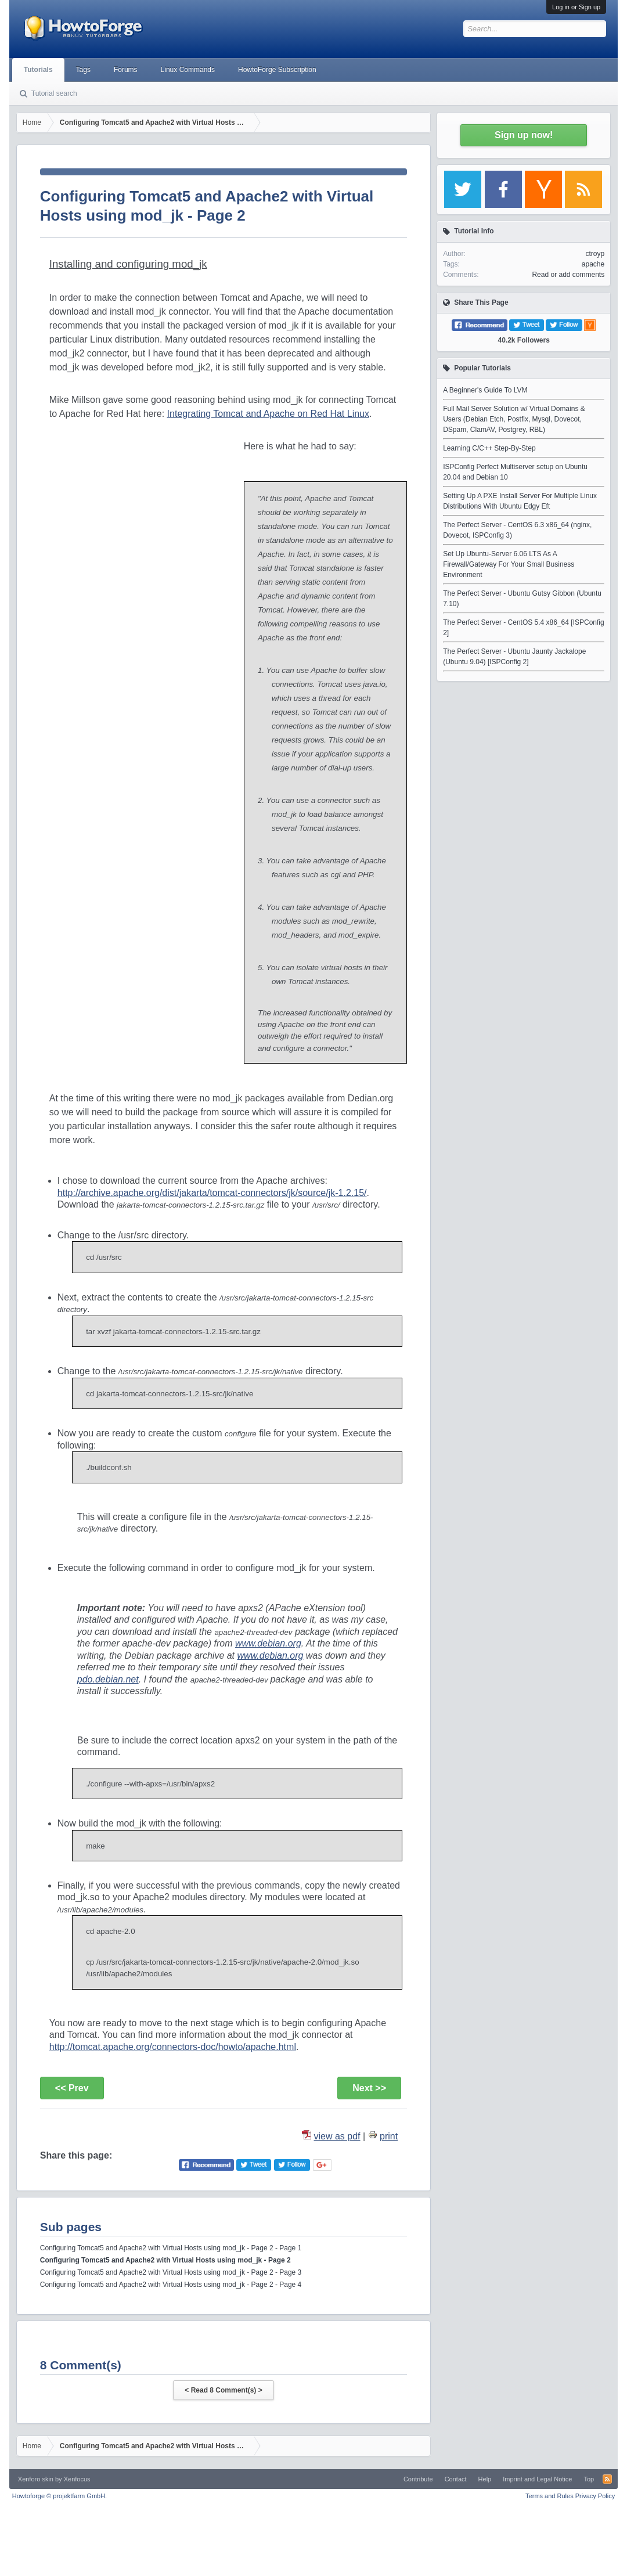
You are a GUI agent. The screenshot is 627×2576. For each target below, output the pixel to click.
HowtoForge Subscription (277, 70)
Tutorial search (54, 93)
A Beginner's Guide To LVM (485, 390)
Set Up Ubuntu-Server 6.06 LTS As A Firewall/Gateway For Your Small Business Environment (508, 564)
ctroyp (595, 254)
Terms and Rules (549, 2495)
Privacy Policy (595, 2495)
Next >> (369, 2088)
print (389, 2136)
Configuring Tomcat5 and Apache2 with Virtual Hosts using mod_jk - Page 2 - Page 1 (171, 2248)
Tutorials (38, 70)
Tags (83, 70)
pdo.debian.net (108, 1679)
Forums (126, 70)
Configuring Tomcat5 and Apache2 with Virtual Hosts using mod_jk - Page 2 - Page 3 (171, 2272)
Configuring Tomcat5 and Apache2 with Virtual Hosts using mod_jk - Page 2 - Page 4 (171, 2284)
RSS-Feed (607, 2479)
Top (588, 2479)
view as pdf (337, 2136)
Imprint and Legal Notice (537, 2479)
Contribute (418, 2479)
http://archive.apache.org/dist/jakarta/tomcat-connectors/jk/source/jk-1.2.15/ (212, 1193)
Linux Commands (188, 70)
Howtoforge (59, 2495)
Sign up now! (524, 135)
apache (593, 264)
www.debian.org (268, 1643)
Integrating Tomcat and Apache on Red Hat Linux (268, 414)
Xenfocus (77, 2479)
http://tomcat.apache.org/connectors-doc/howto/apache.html (172, 2047)
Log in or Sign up (576, 6)
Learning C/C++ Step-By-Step (489, 448)
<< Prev (72, 2088)
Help (485, 2479)
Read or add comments (568, 275)
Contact (456, 2479)
